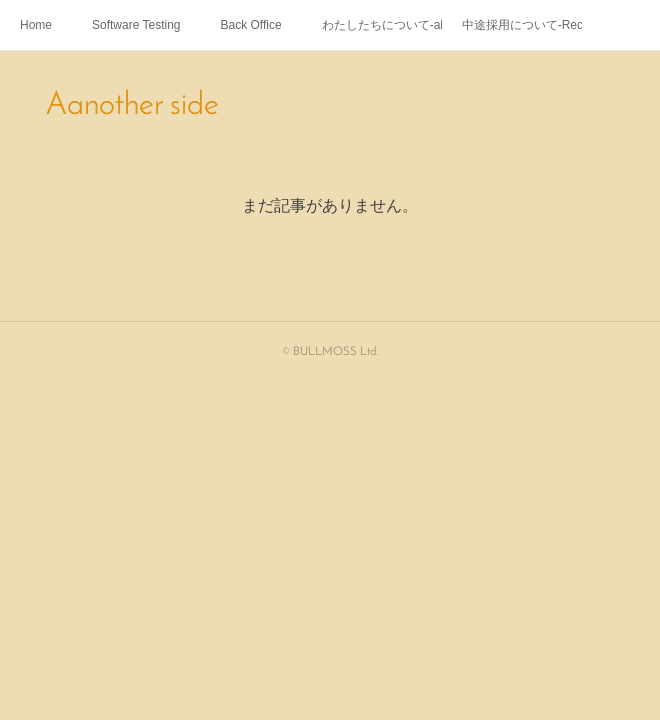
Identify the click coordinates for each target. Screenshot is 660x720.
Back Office (251, 25)
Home (36, 25)
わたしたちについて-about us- (382, 25)
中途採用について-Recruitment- (522, 25)
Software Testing (136, 25)
